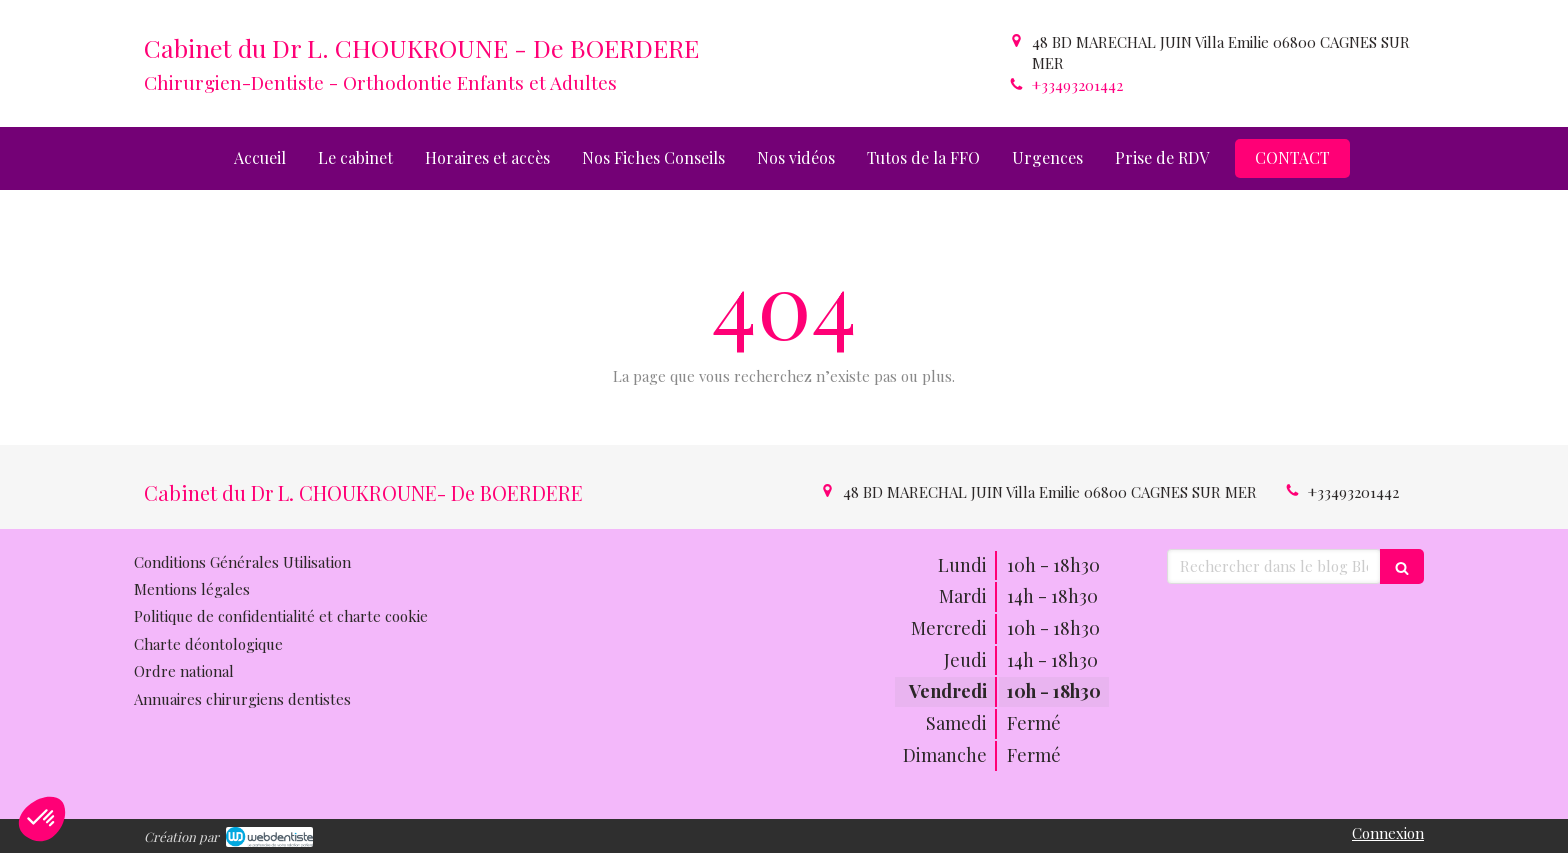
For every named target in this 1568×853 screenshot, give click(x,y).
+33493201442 (1077, 85)
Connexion (1388, 833)
